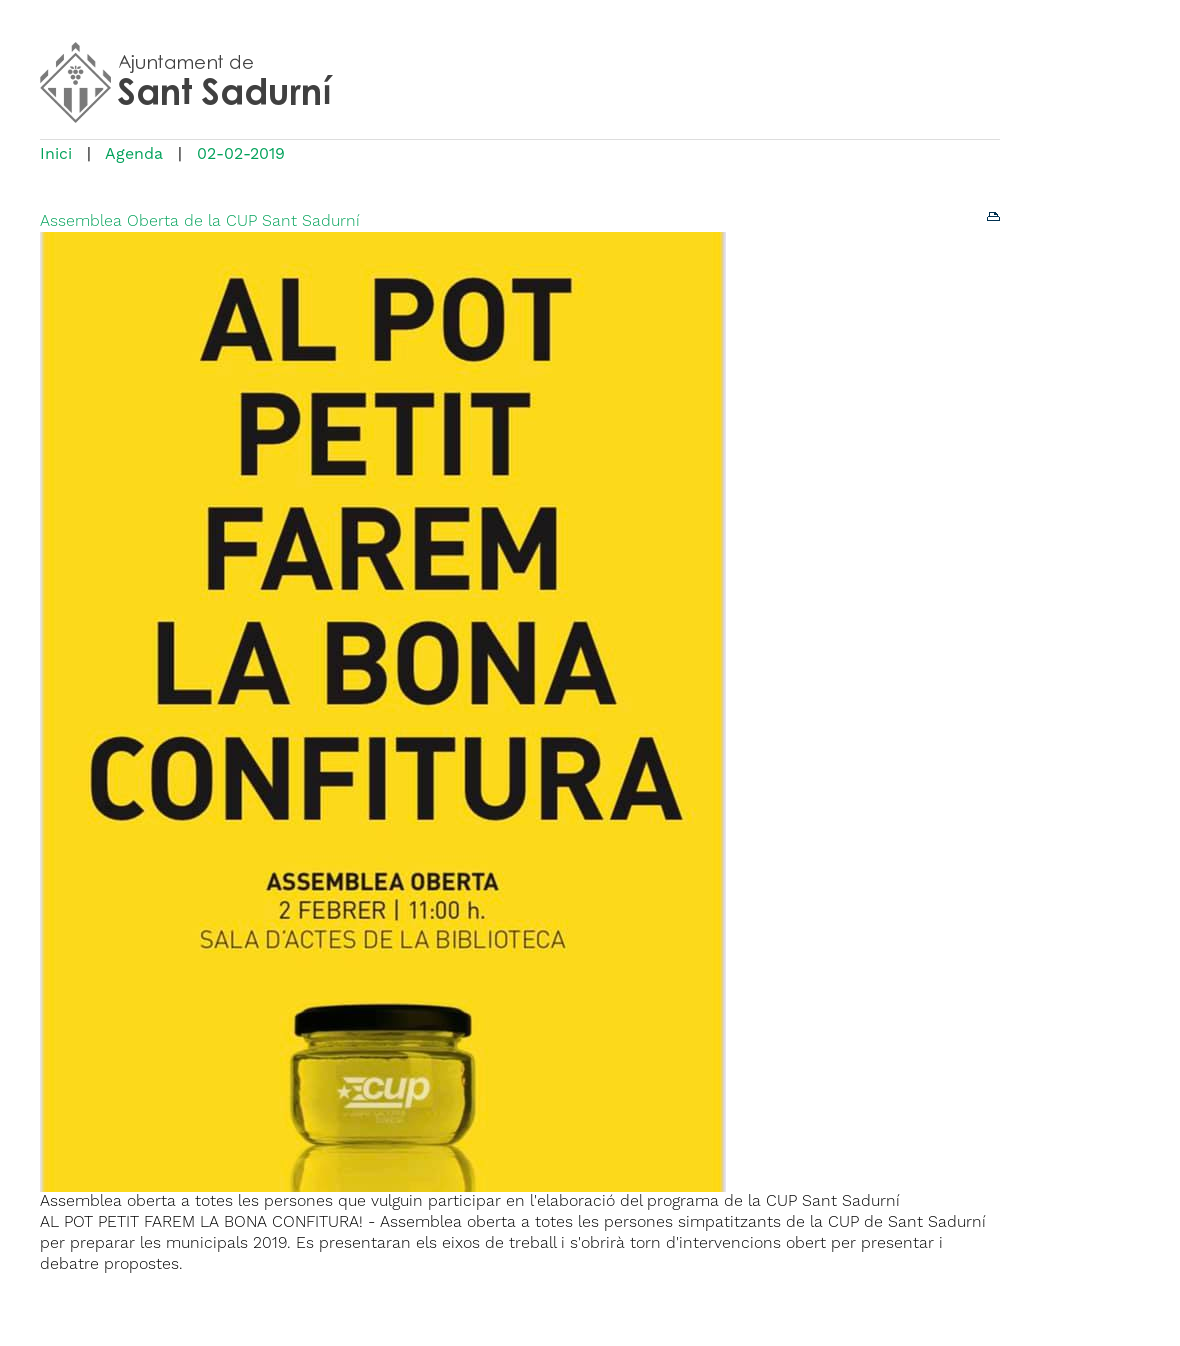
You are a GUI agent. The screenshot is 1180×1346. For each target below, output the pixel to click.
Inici (56, 155)
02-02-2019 (241, 155)
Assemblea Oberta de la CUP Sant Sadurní (200, 222)
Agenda (134, 155)
